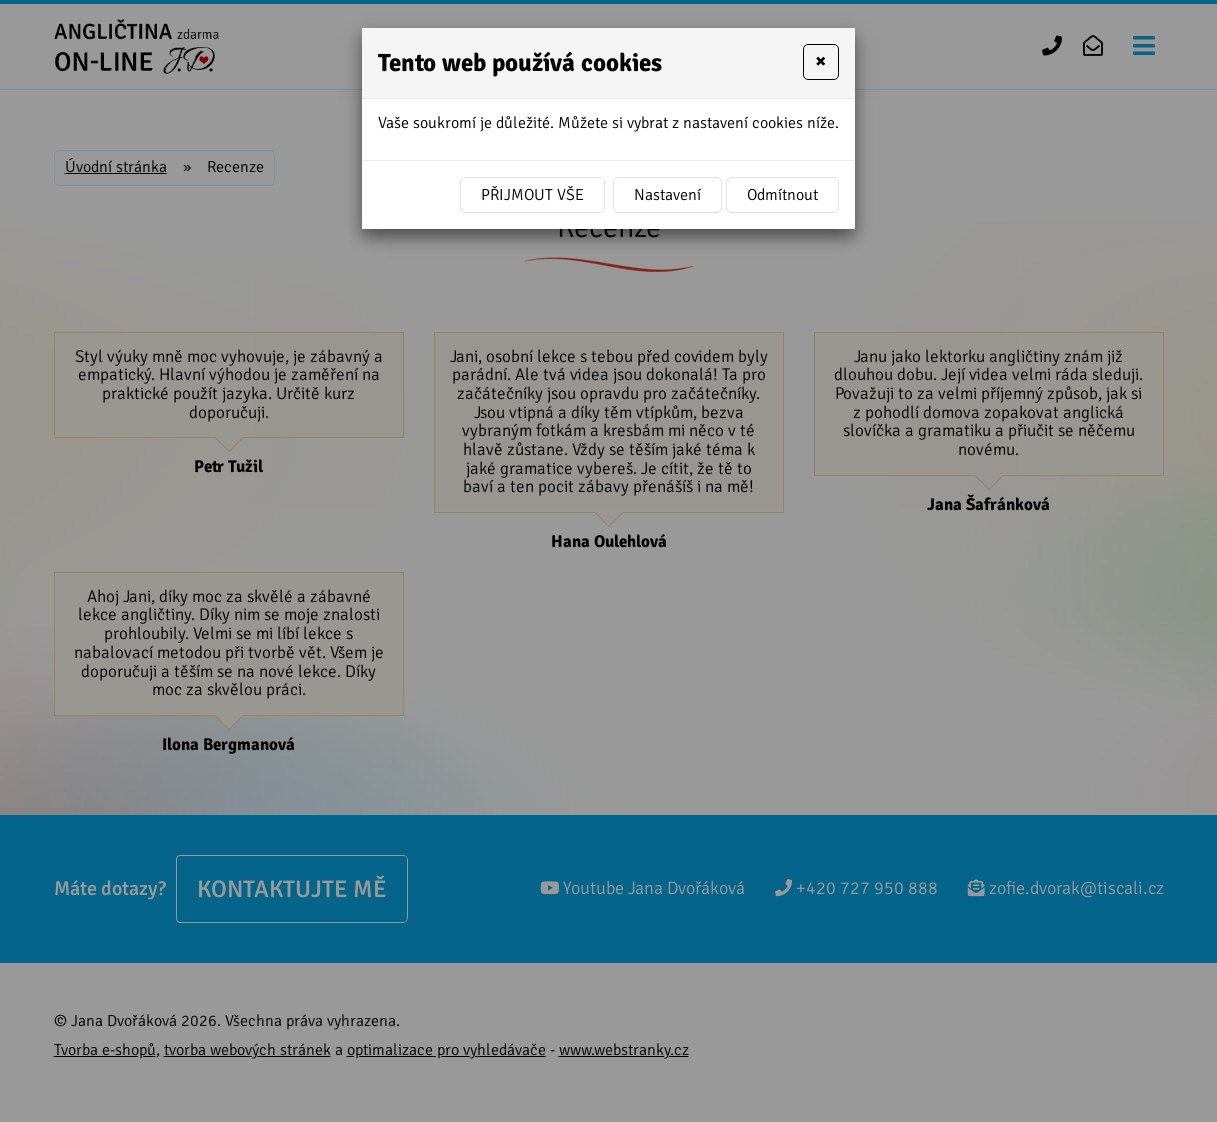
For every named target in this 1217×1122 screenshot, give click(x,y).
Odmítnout (782, 195)
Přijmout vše (532, 195)
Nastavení (667, 195)
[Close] (821, 62)
